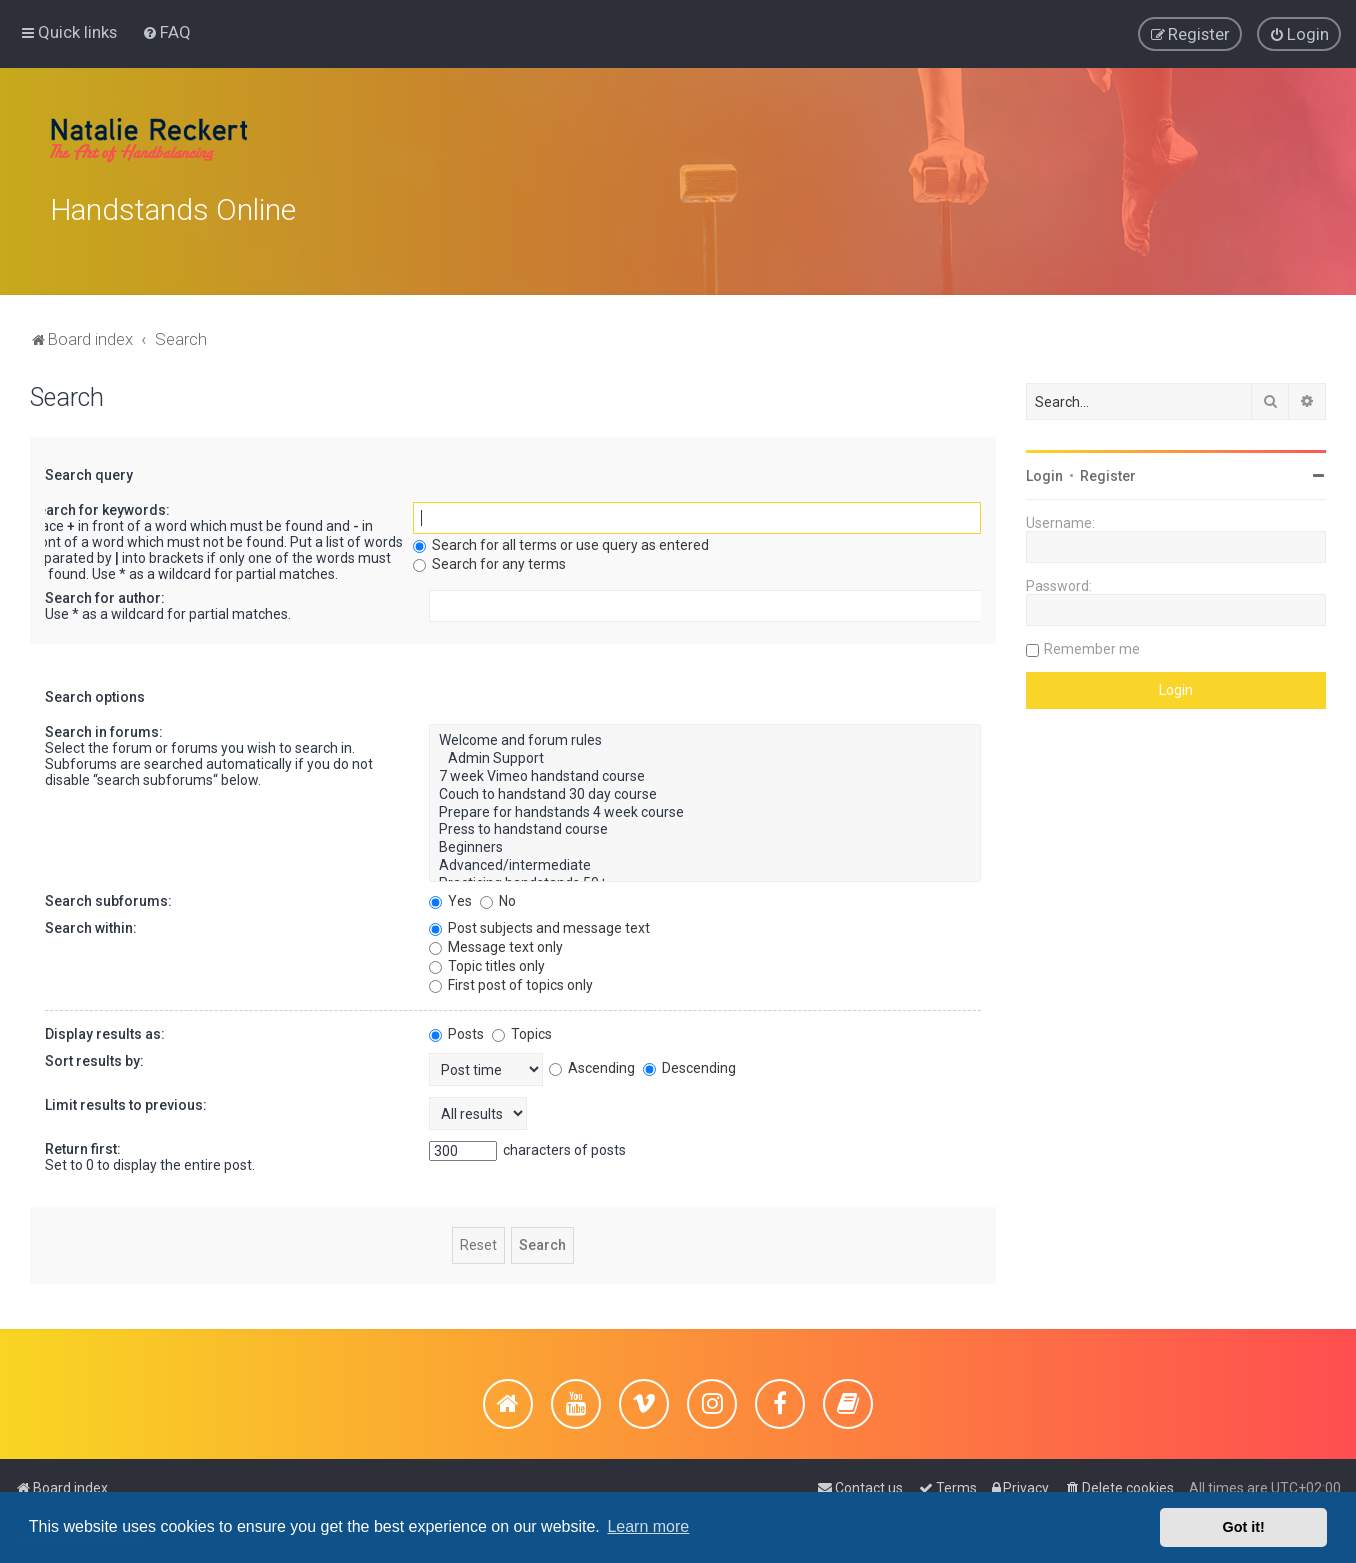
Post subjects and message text (539, 921)
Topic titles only (487, 959)
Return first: (83, 1142)
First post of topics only (511, 978)
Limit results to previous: (126, 1098)
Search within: (91, 921)
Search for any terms (489, 558)
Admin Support (705, 753)
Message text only (496, 940)
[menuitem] (166, 31)
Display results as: (105, 1027)
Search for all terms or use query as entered (561, 539)
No (498, 894)
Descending (689, 1061)
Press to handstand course (705, 824)
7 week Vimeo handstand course (705, 770)
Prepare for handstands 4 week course (705, 806)
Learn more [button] (648, 1526)
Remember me (1092, 643)
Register (1108, 470)
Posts (456, 1027)
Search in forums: (104, 726)
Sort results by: (94, 1054)
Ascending (592, 1061)
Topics (522, 1027)
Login (1044, 470)
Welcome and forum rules (705, 735)
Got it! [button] (1244, 1527)
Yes (450, 894)
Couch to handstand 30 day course (705, 788)
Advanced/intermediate (705, 859)
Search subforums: (108, 894)
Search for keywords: (99, 504)
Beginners (705, 842)
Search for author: (105, 592)
